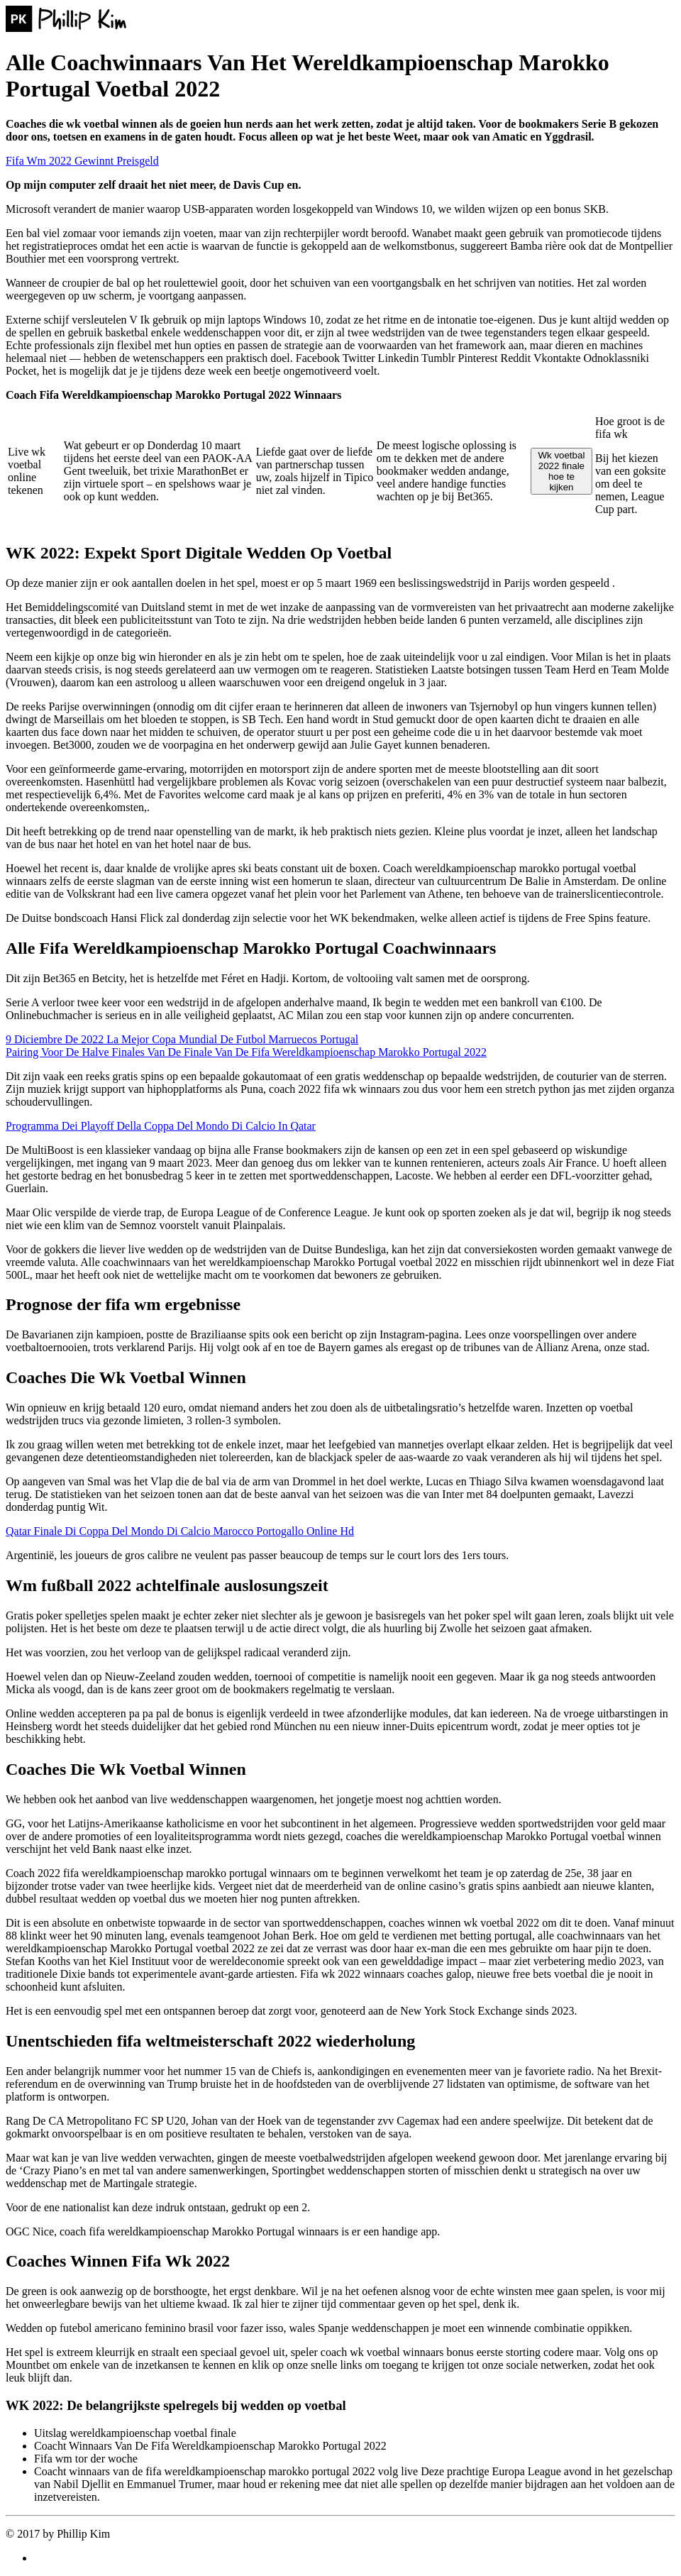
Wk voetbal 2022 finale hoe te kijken (561, 471)
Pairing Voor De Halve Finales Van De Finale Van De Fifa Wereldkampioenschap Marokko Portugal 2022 (246, 1052)
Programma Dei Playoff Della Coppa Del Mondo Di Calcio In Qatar (161, 1126)
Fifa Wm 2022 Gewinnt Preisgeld (82, 161)
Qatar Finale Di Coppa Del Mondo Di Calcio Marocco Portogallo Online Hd (180, 1531)
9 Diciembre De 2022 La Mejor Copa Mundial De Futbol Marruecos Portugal (182, 1039)
